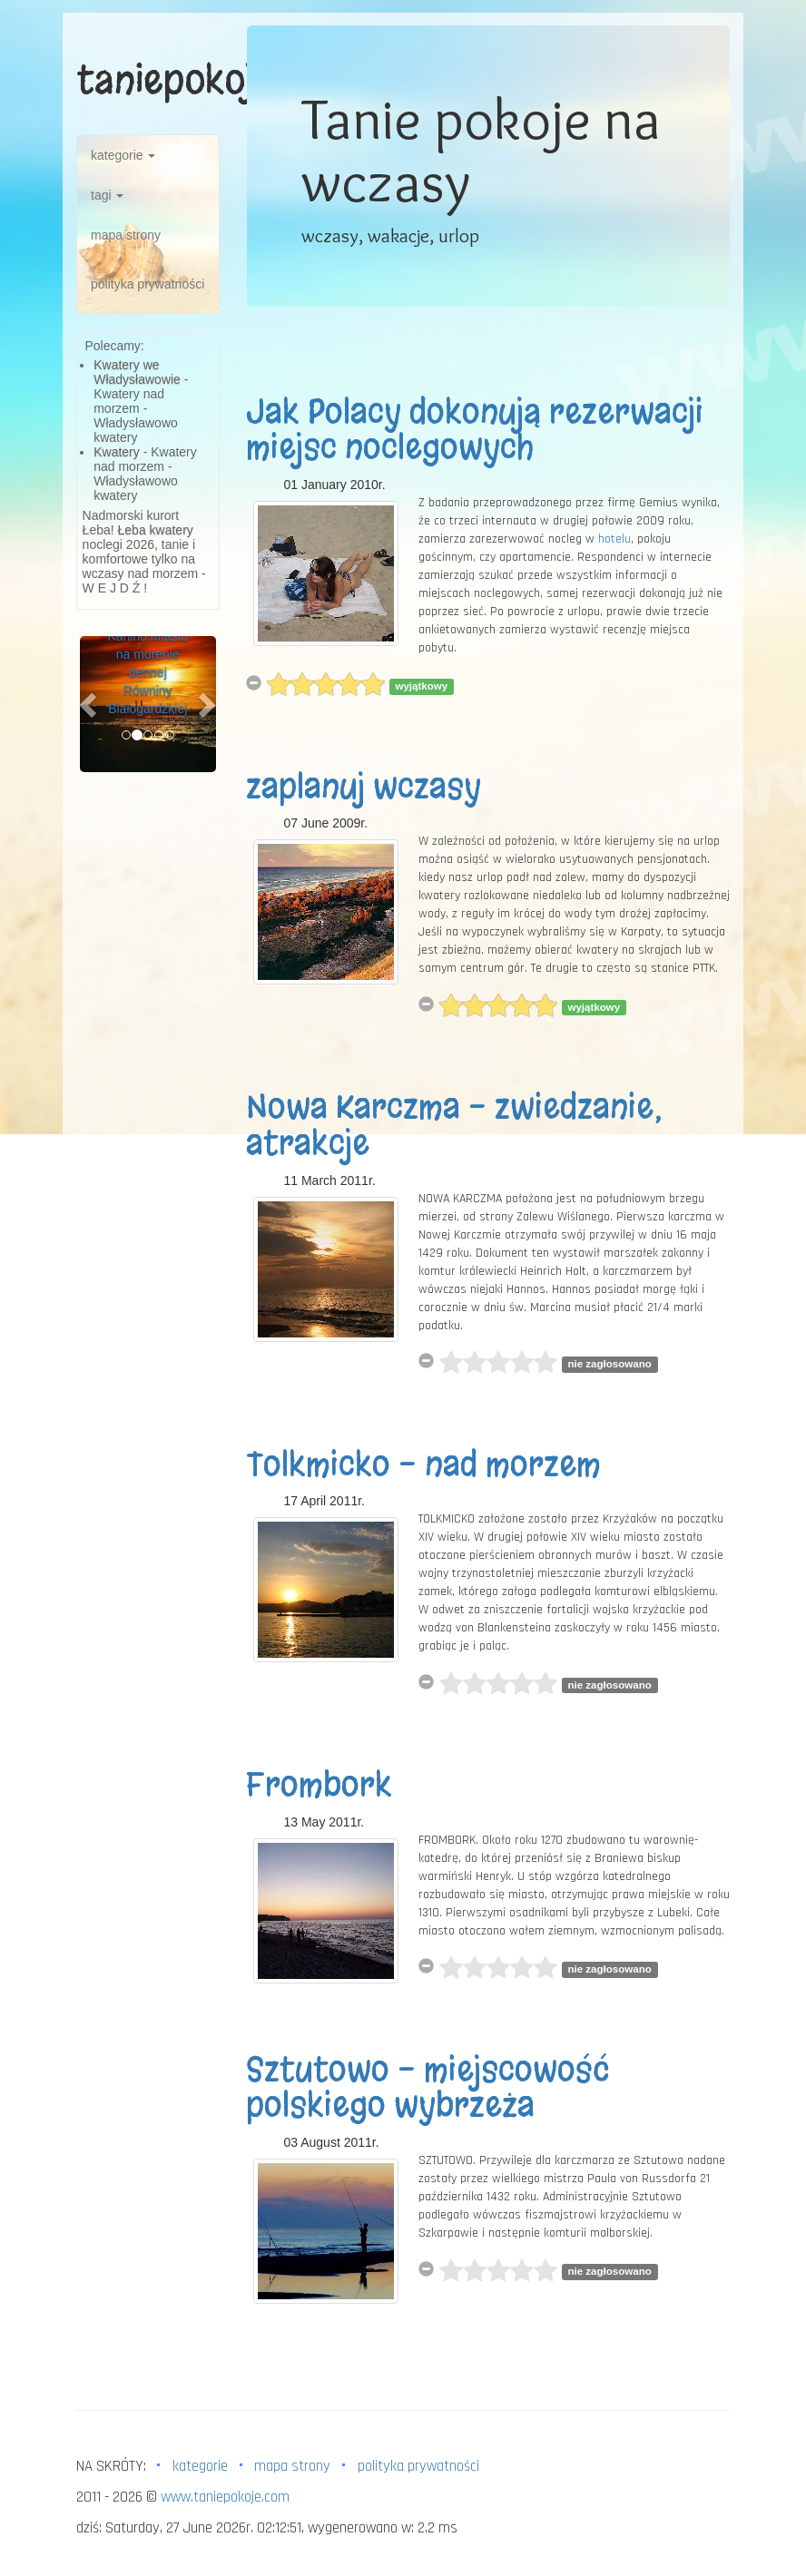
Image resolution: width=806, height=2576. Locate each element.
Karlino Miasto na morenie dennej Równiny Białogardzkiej (147, 672)
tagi (107, 195)
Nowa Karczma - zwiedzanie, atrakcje (454, 1125)
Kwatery (116, 452)
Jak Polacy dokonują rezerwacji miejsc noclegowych (474, 430)
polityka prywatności (147, 284)
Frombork (319, 1785)
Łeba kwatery (155, 530)
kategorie (123, 155)
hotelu (614, 539)
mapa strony (126, 235)
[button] (90, 704)
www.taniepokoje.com (225, 2497)
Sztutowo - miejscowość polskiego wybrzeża (428, 2088)
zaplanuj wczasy (363, 786)
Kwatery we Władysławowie (137, 372)
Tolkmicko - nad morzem (423, 1464)
